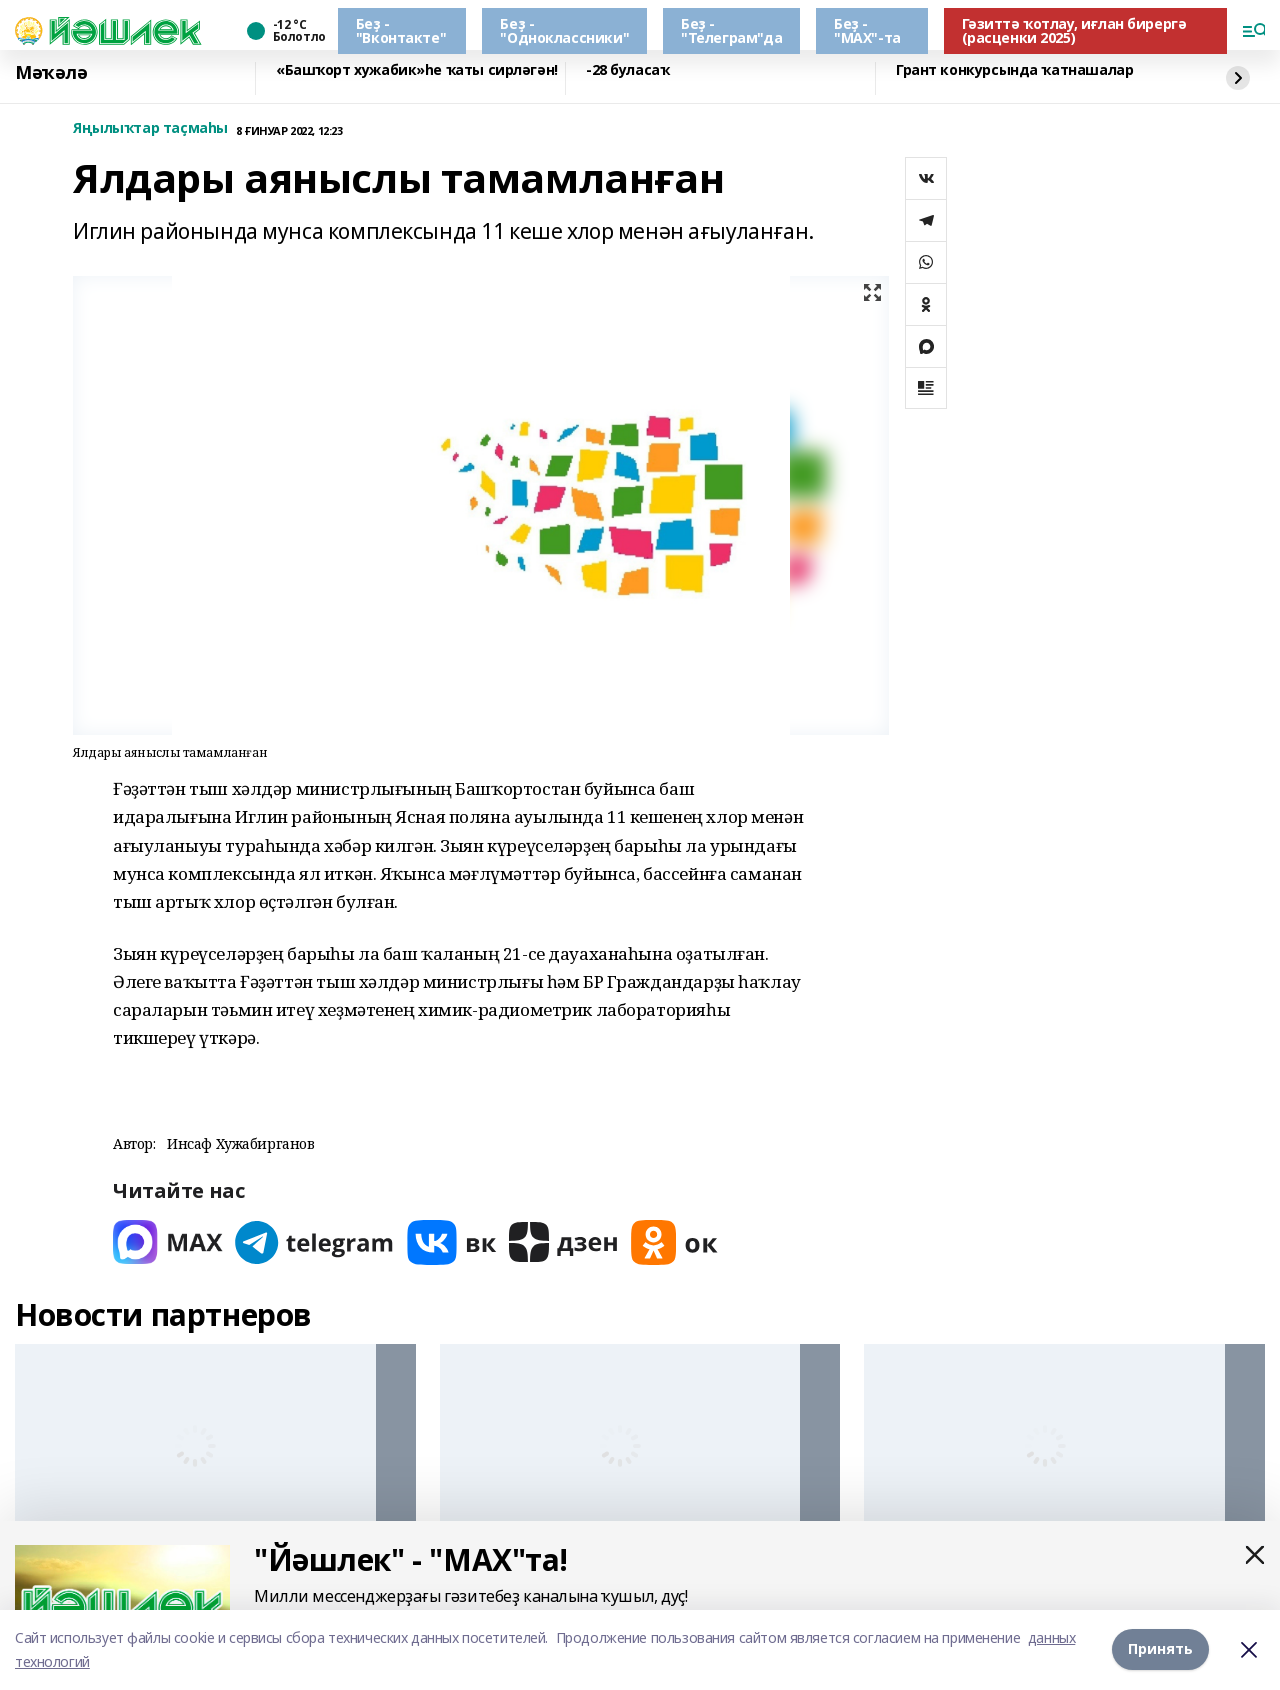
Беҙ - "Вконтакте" (401, 30)
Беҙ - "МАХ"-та (867, 30)
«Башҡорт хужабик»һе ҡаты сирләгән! (417, 70)
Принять (1160, 1649)
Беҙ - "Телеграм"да (731, 30)
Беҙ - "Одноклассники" (564, 30)
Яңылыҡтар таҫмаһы (150, 128)
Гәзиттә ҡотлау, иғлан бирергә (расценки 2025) (1074, 30)
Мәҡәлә (51, 73)
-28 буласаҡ (627, 70)
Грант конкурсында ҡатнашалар (1014, 70)
